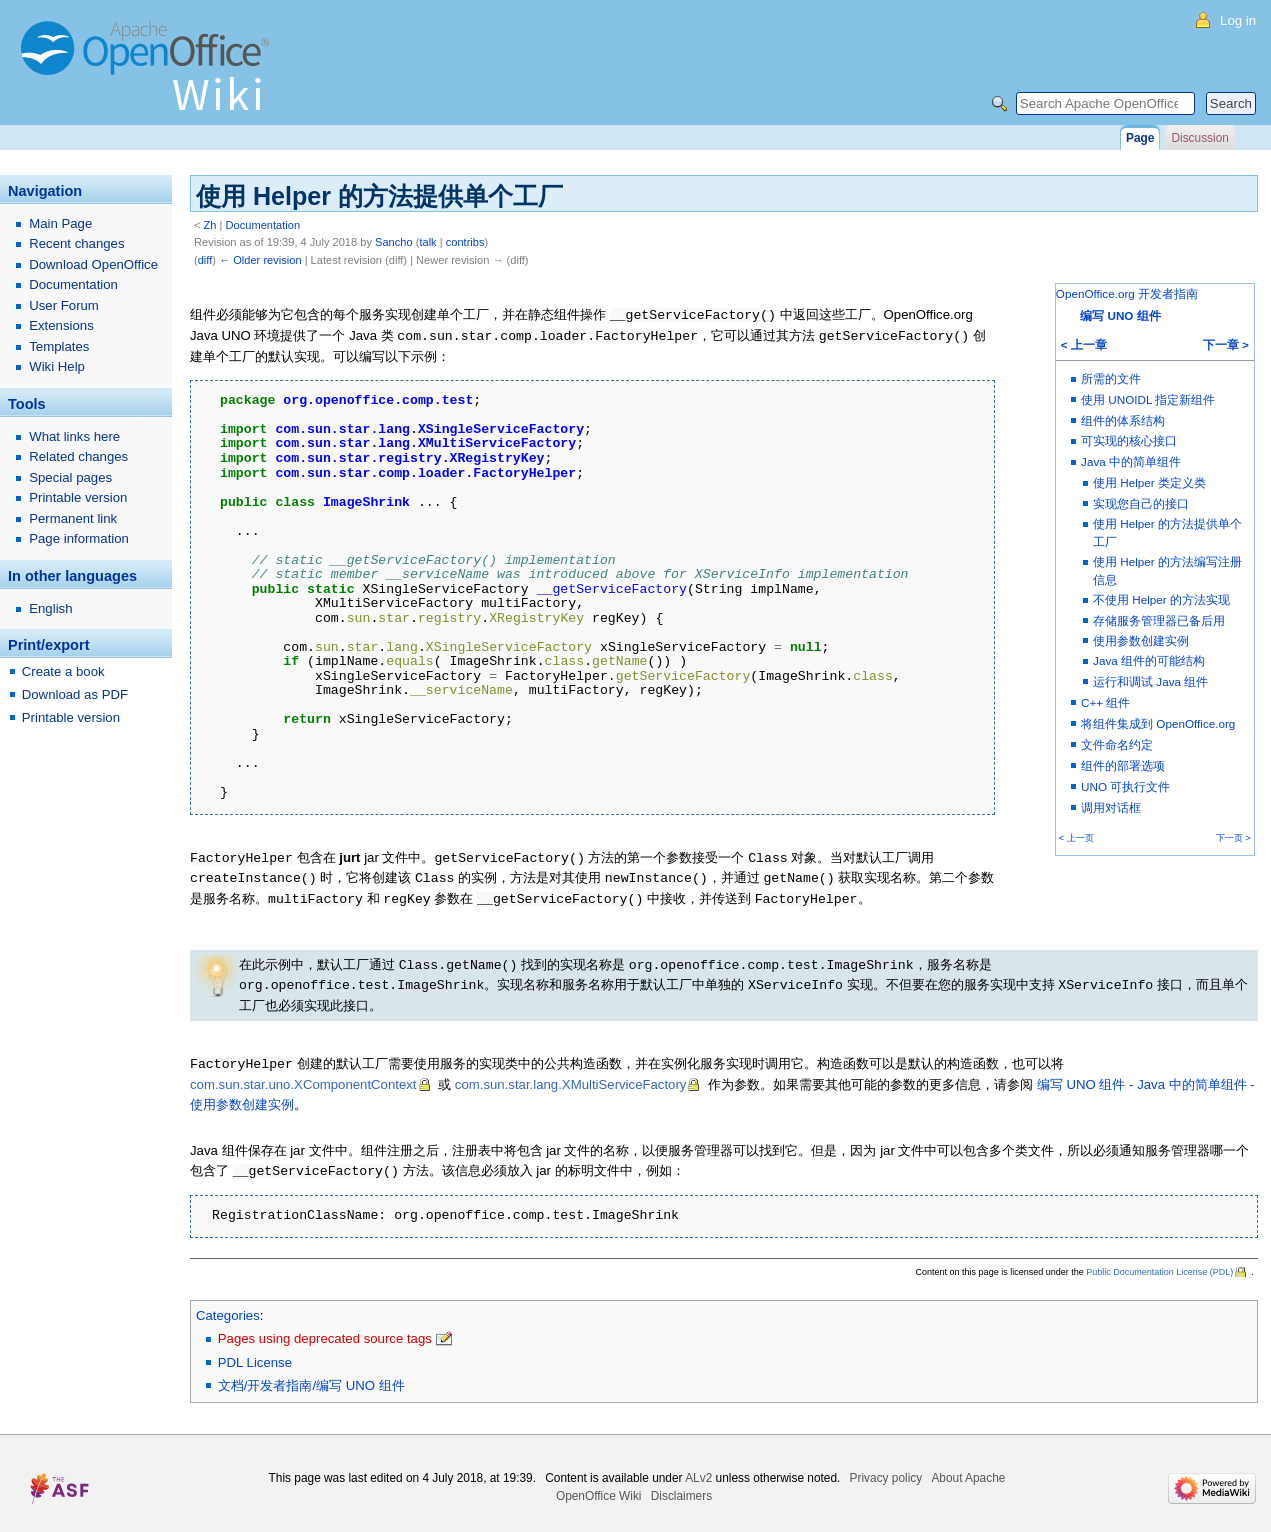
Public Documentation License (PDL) (1159, 1263)
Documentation (263, 225)
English (50, 608)
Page (1140, 138)
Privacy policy (886, 1469)
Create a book (63, 671)
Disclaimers (681, 1487)
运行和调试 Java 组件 (1150, 681)
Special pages (70, 477)
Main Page (60, 223)
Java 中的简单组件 (1131, 461)
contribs (465, 242)
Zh (210, 225)
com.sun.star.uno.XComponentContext (303, 1076)
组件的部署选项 (1123, 765)
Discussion (1199, 138)
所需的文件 (1111, 378)
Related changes (78, 456)
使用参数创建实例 (1141, 640)
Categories (228, 1306)
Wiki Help (57, 366)
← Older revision (260, 260)
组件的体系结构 (1123, 420)
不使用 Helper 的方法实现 (1161, 599)
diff (205, 260)
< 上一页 (1076, 838)
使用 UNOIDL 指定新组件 (1148, 399)
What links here (74, 436)
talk (427, 242)
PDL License (255, 1353)
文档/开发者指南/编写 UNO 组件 (311, 1376)
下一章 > (1226, 344)
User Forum (64, 305)
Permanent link (73, 518)
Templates (59, 346)
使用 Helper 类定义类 (1149, 482)
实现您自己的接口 (1141, 503)
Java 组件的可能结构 (1149, 660)
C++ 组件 (1105, 702)
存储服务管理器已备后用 (1159, 620)
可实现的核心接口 (1129, 440)
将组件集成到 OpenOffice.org (1158, 723)
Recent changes (76, 243)
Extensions (61, 325)
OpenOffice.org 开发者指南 (1127, 293)
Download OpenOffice (93, 264)
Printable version (78, 497)
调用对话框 (1111, 807)
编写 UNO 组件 (1120, 315)
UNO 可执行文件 (1125, 786)
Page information (79, 538)
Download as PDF (75, 694)
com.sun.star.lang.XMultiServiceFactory (571, 1076)
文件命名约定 (1117, 744)
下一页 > (1233, 838)
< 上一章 (1084, 344)
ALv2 (698, 1469)
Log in (1238, 20)
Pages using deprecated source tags (325, 1329)
